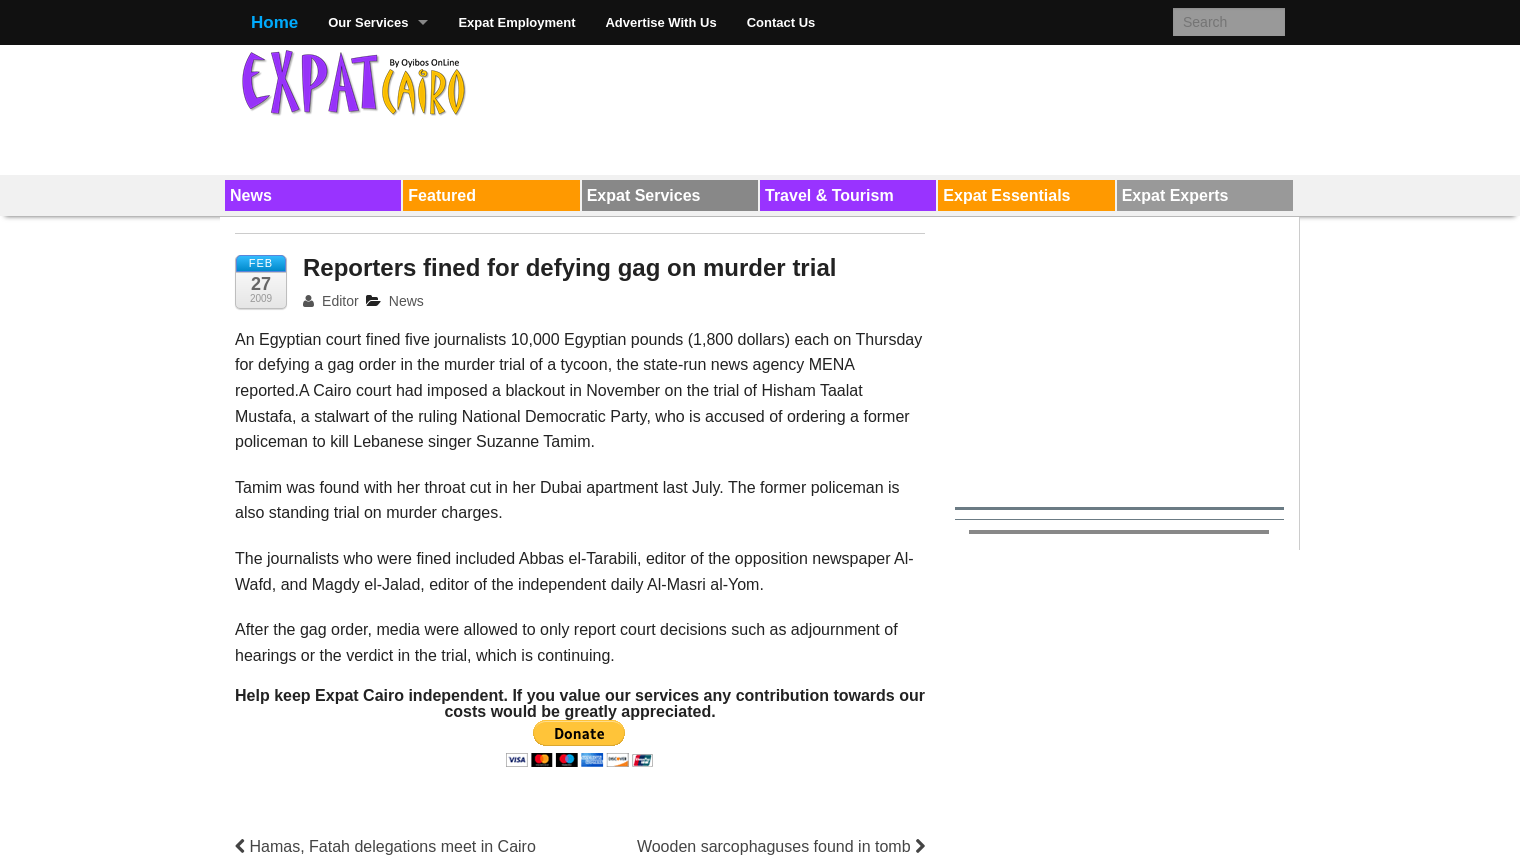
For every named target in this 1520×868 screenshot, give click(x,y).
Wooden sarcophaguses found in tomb (781, 846)
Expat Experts (1175, 195)
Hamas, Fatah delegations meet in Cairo (385, 846)
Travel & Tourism (829, 195)
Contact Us (781, 22)
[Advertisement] (921, 106)
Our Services (368, 22)
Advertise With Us (660, 22)
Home (274, 22)
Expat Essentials (1006, 195)
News (251, 195)
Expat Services (644, 195)
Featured (442, 195)
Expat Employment (516, 22)
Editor (331, 301)
